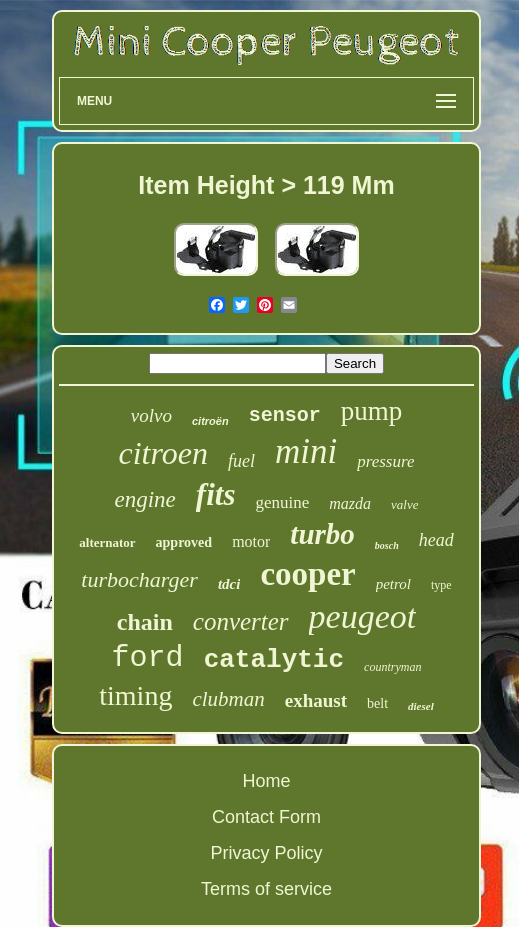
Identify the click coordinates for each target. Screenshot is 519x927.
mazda (350, 503)
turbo (322, 534)
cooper (307, 574)
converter (241, 621)
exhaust (316, 700)
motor (251, 541)
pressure (385, 461)
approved (184, 542)
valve (404, 504)
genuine (282, 502)
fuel (241, 461)
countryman (392, 667)
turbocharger (139, 579)
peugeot (363, 616)
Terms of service (266, 889)
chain (145, 622)
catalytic (274, 660)
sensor (285, 415)
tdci (229, 584)
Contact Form (266, 817)
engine (145, 499)
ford (148, 658)
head (436, 540)
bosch (387, 545)
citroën (210, 421)
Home (266, 781)
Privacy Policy (266, 853)
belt (377, 703)
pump (372, 411)
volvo (151, 415)
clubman (228, 699)
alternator (107, 542)
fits (216, 494)
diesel (421, 706)
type (441, 585)
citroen (163, 453)
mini (306, 451)
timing (135, 695)
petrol (393, 584)
